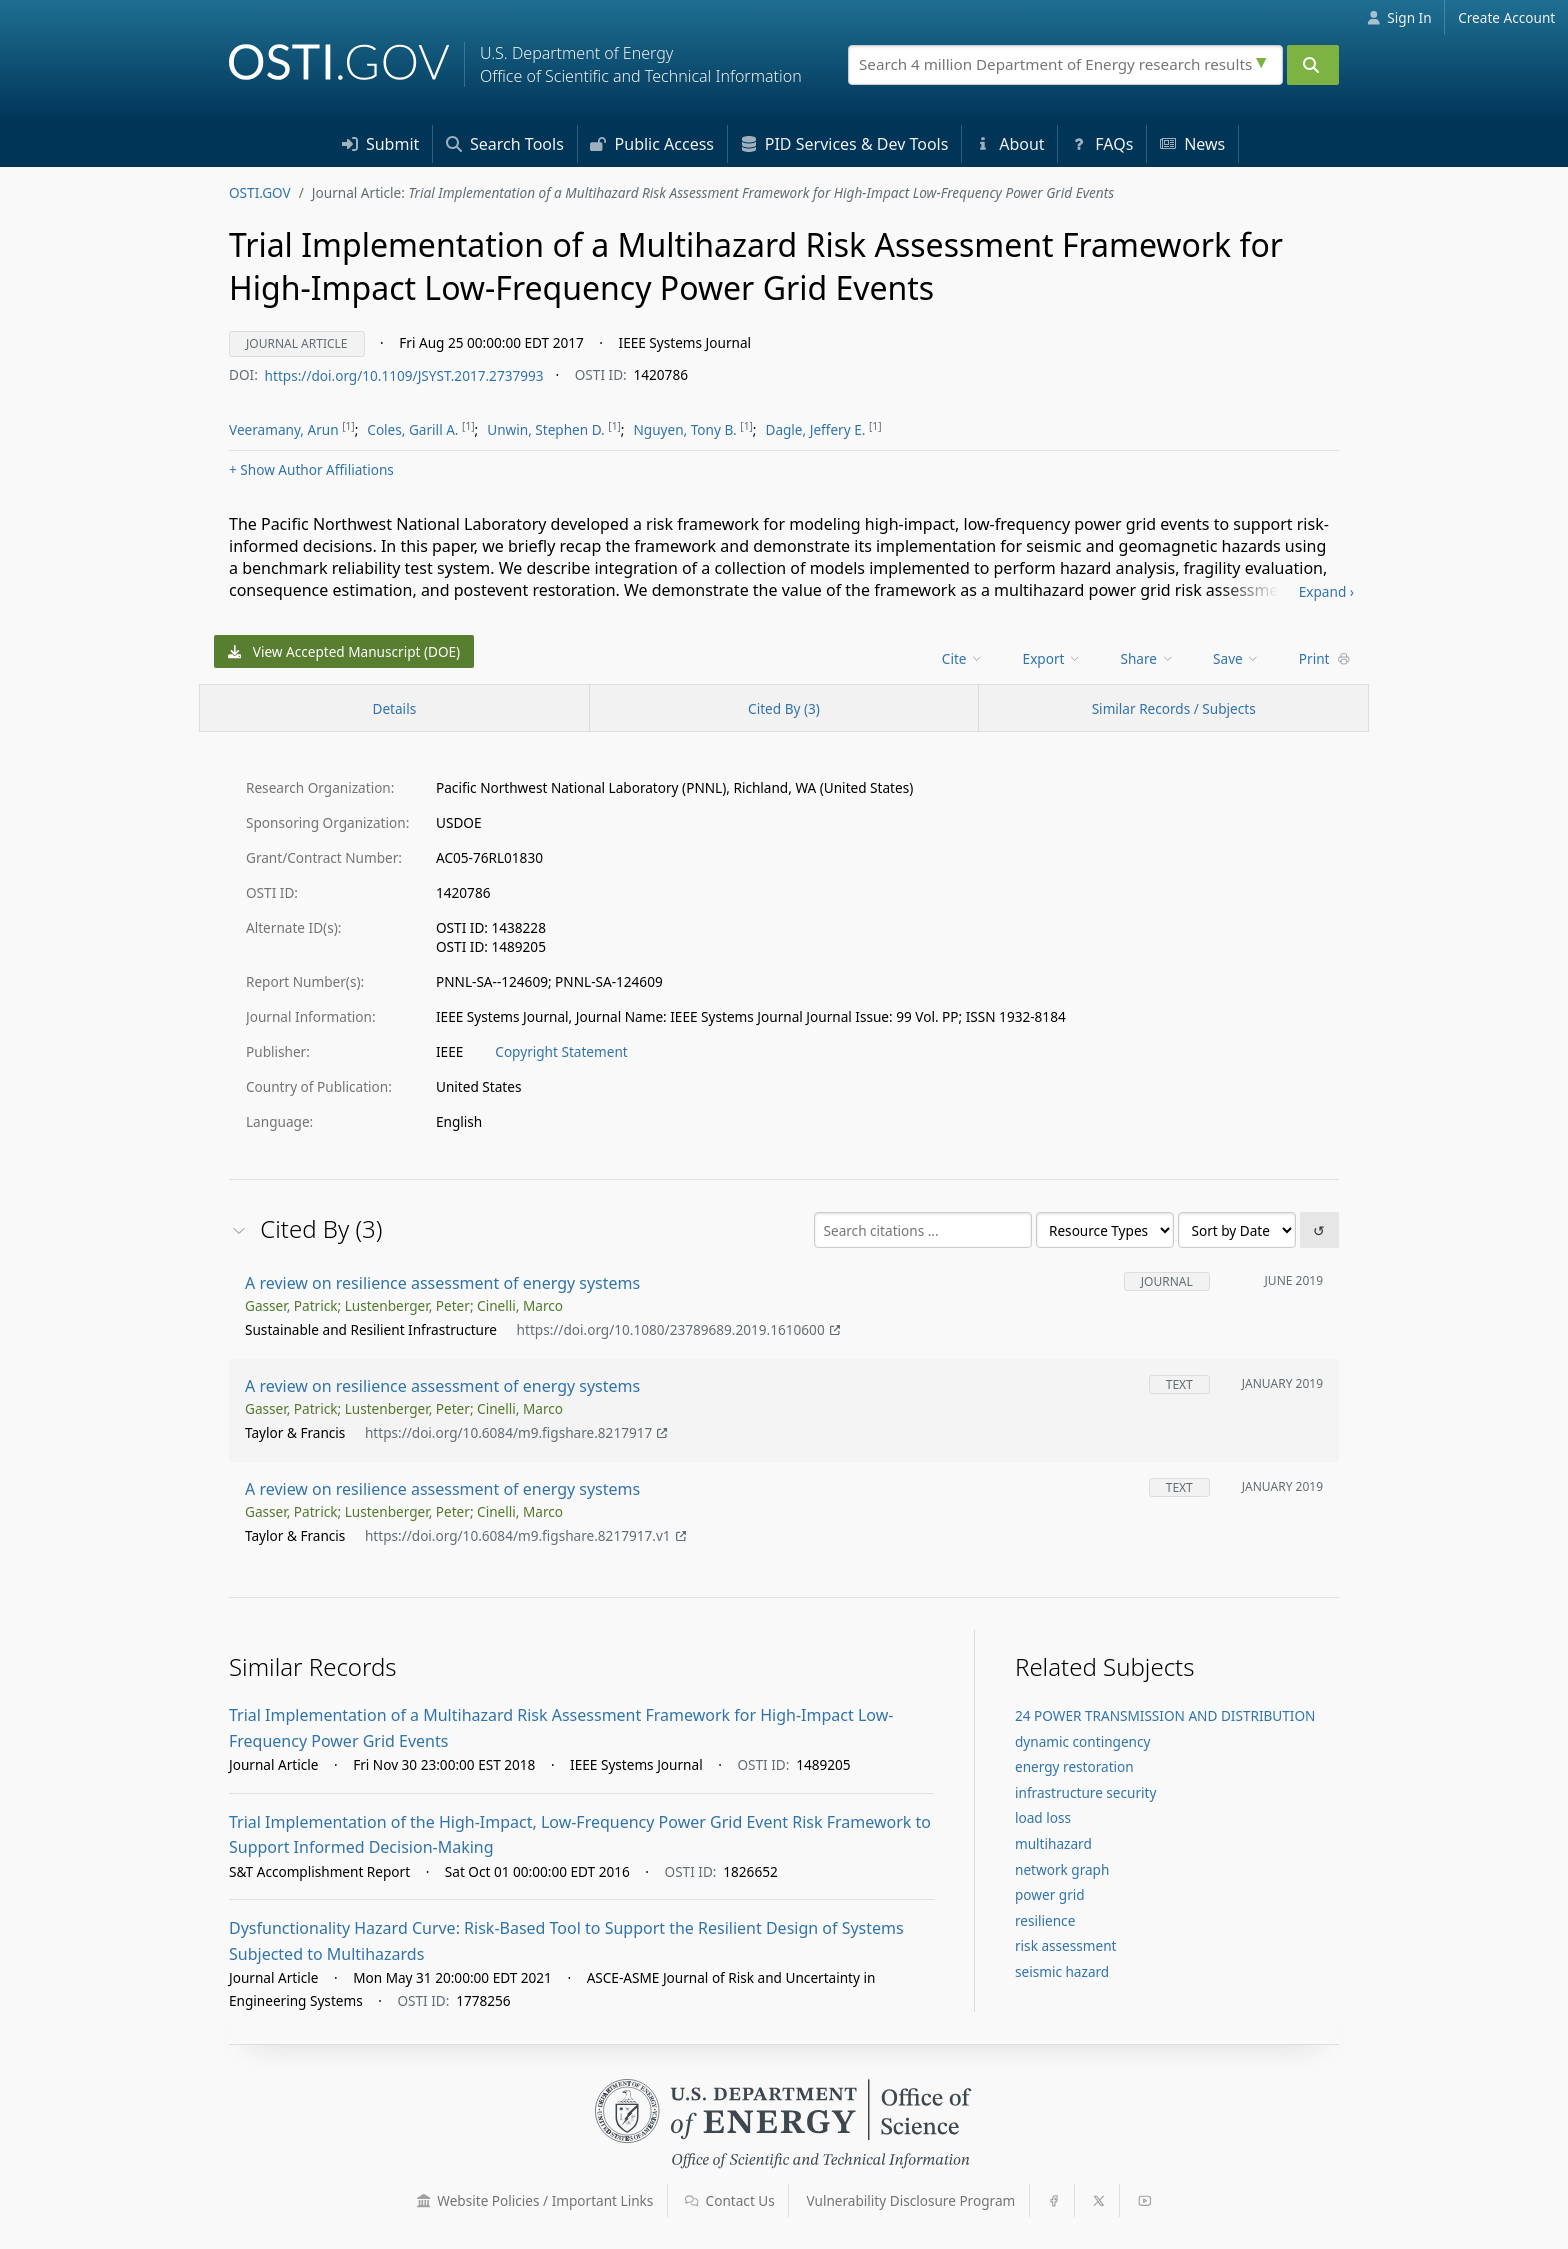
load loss (1043, 1817)
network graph (1062, 1869)
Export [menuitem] (1052, 658)
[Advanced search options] (1264, 60)
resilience (1045, 1920)
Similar (1174, 708)
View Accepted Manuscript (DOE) (344, 651)
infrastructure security (1085, 1792)
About (1010, 144)
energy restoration (1074, 1766)
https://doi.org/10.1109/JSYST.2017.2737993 (404, 374)
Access (652, 144)
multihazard (1053, 1843)
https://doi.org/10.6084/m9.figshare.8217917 (516, 1433)
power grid (1050, 1894)
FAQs (1102, 144)
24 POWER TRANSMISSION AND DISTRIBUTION (1165, 1715)
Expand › (1326, 591)
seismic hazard (1062, 1971)
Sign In (1399, 17)
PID (845, 144)
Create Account (1506, 17)
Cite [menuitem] (963, 658)
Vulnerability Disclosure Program (911, 2200)
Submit (381, 144)
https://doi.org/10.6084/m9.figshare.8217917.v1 (525, 1536)
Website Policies (535, 2200)
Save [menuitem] (1236, 658)
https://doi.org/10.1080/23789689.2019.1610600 (678, 1330)
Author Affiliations (311, 469)
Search (505, 144)
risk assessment (1065, 1945)
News (1192, 144)
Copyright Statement (561, 1051)
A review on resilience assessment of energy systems (442, 1283)
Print (1325, 658)
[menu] (964, 658)
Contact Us (730, 2200)
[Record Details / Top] (394, 708)
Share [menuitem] (1148, 658)
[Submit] (1313, 65)
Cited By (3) (784, 708)
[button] (424, 2201)
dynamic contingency (1082, 1741)
